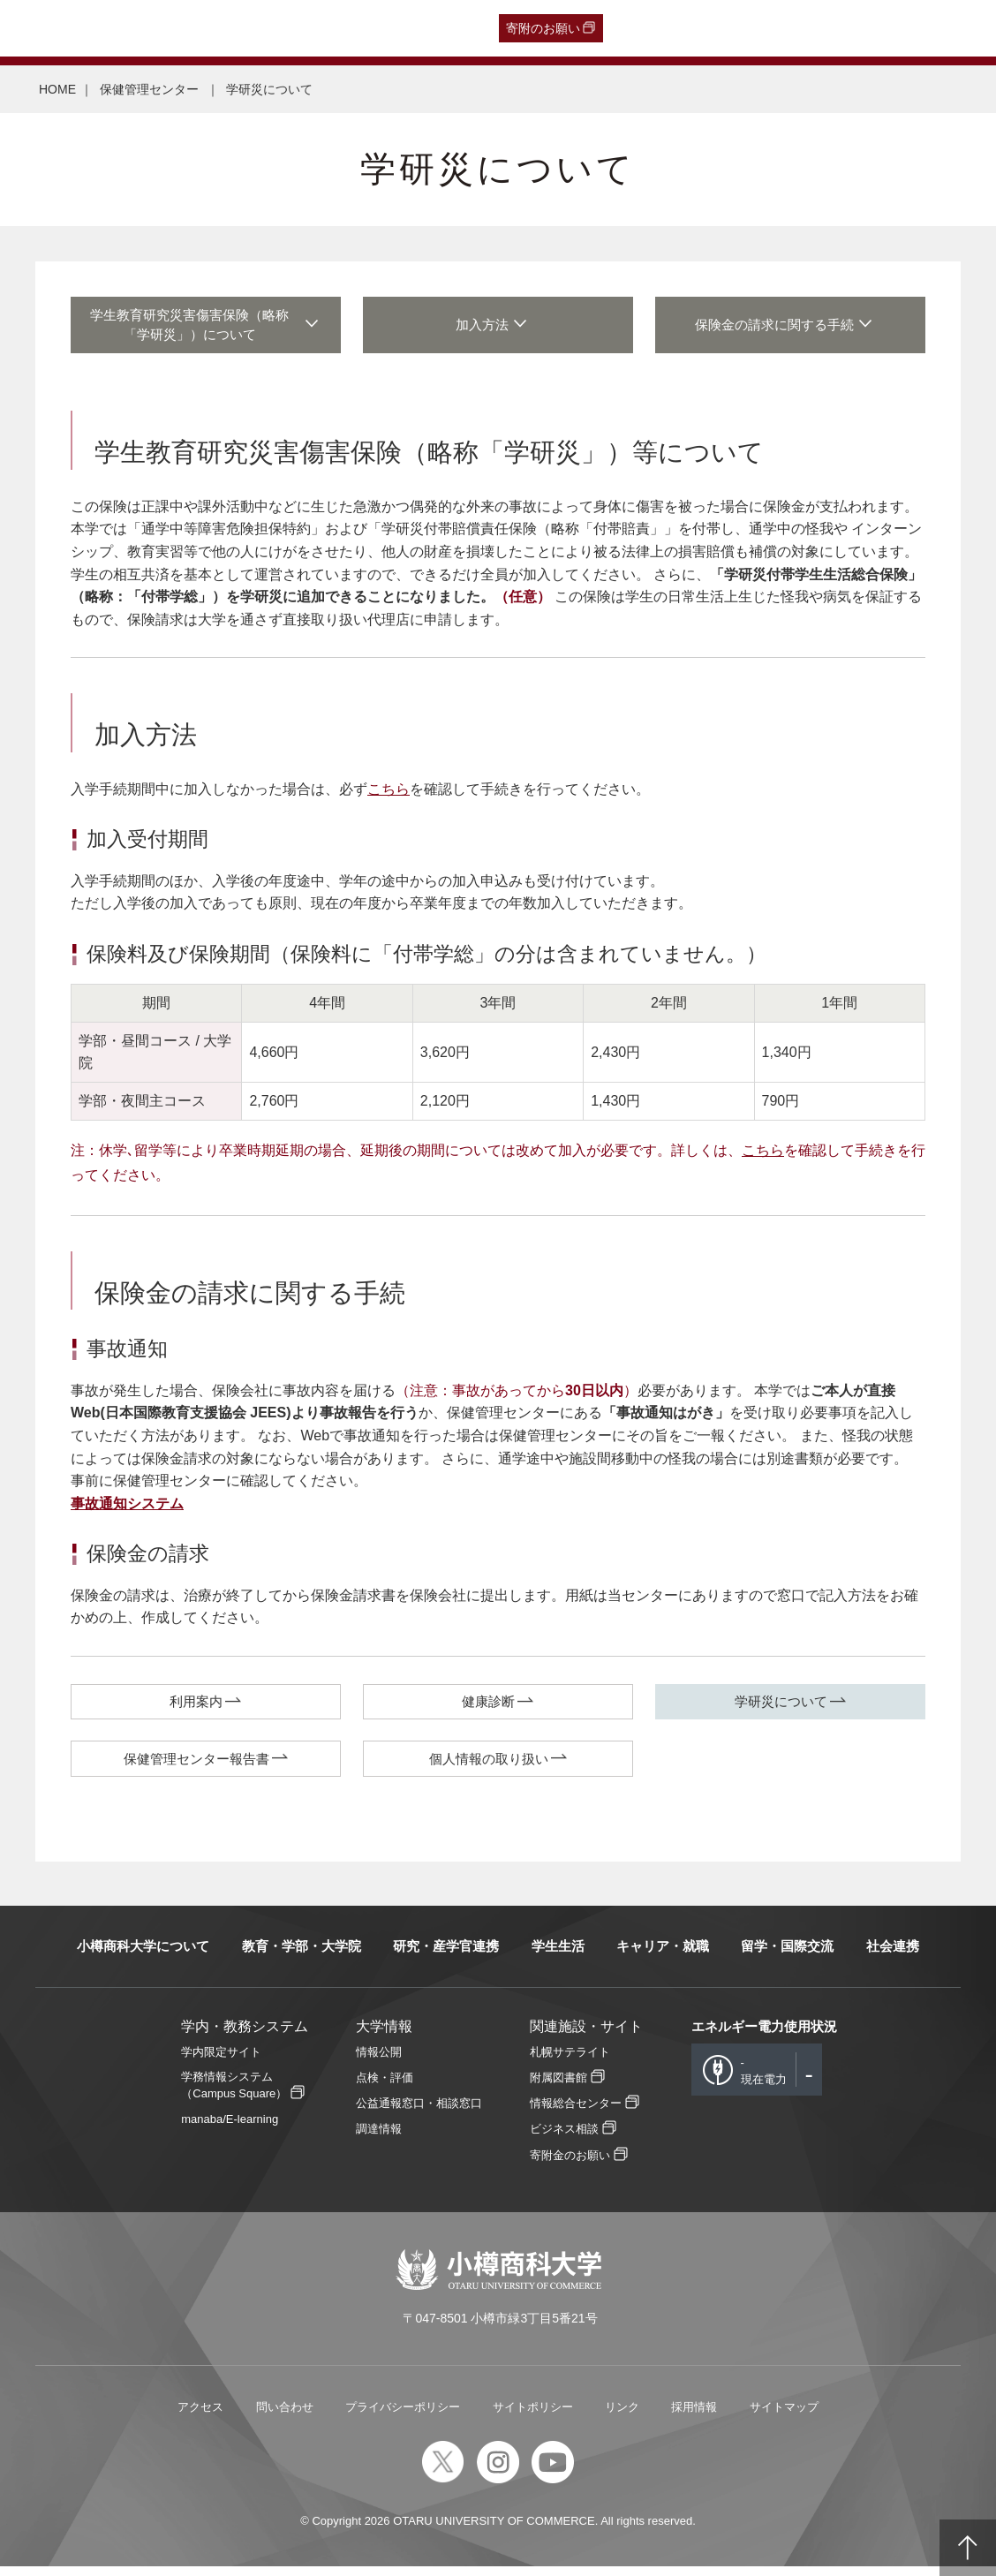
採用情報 (694, 2415)
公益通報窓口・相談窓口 (419, 2112)
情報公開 (379, 2060)
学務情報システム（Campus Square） (234, 2094)
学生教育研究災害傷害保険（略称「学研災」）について (196, 328)
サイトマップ (784, 2415)
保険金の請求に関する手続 (781, 328)
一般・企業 (177, 28)
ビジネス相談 (564, 2138)
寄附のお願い (543, 28)
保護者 (241, 28)
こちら (388, 794)
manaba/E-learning (229, 2128)
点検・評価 (384, 2086)
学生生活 (558, 1954)
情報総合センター (576, 2112)
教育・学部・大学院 (301, 1954)
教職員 (345, 28)
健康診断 (488, 1707)
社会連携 (892, 1954)
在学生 (293, 28)
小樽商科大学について (143, 1954)
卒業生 (113, 28)
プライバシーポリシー (402, 2415)
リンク (622, 2415)
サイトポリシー (533, 2415)
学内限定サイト (221, 2060)
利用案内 (196, 1707)
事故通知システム (127, 1508)
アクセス (200, 2415)
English (399, 28)
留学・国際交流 (787, 1954)
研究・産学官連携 (446, 1954)
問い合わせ (284, 2415)
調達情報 (379, 2138)
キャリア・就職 (662, 1954)
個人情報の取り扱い (488, 1766)
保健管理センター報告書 (196, 1766)
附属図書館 (558, 2086)
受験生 (45, 28)
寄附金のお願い (570, 2164)
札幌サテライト (570, 2060)
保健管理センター (151, 89)
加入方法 (488, 328)
